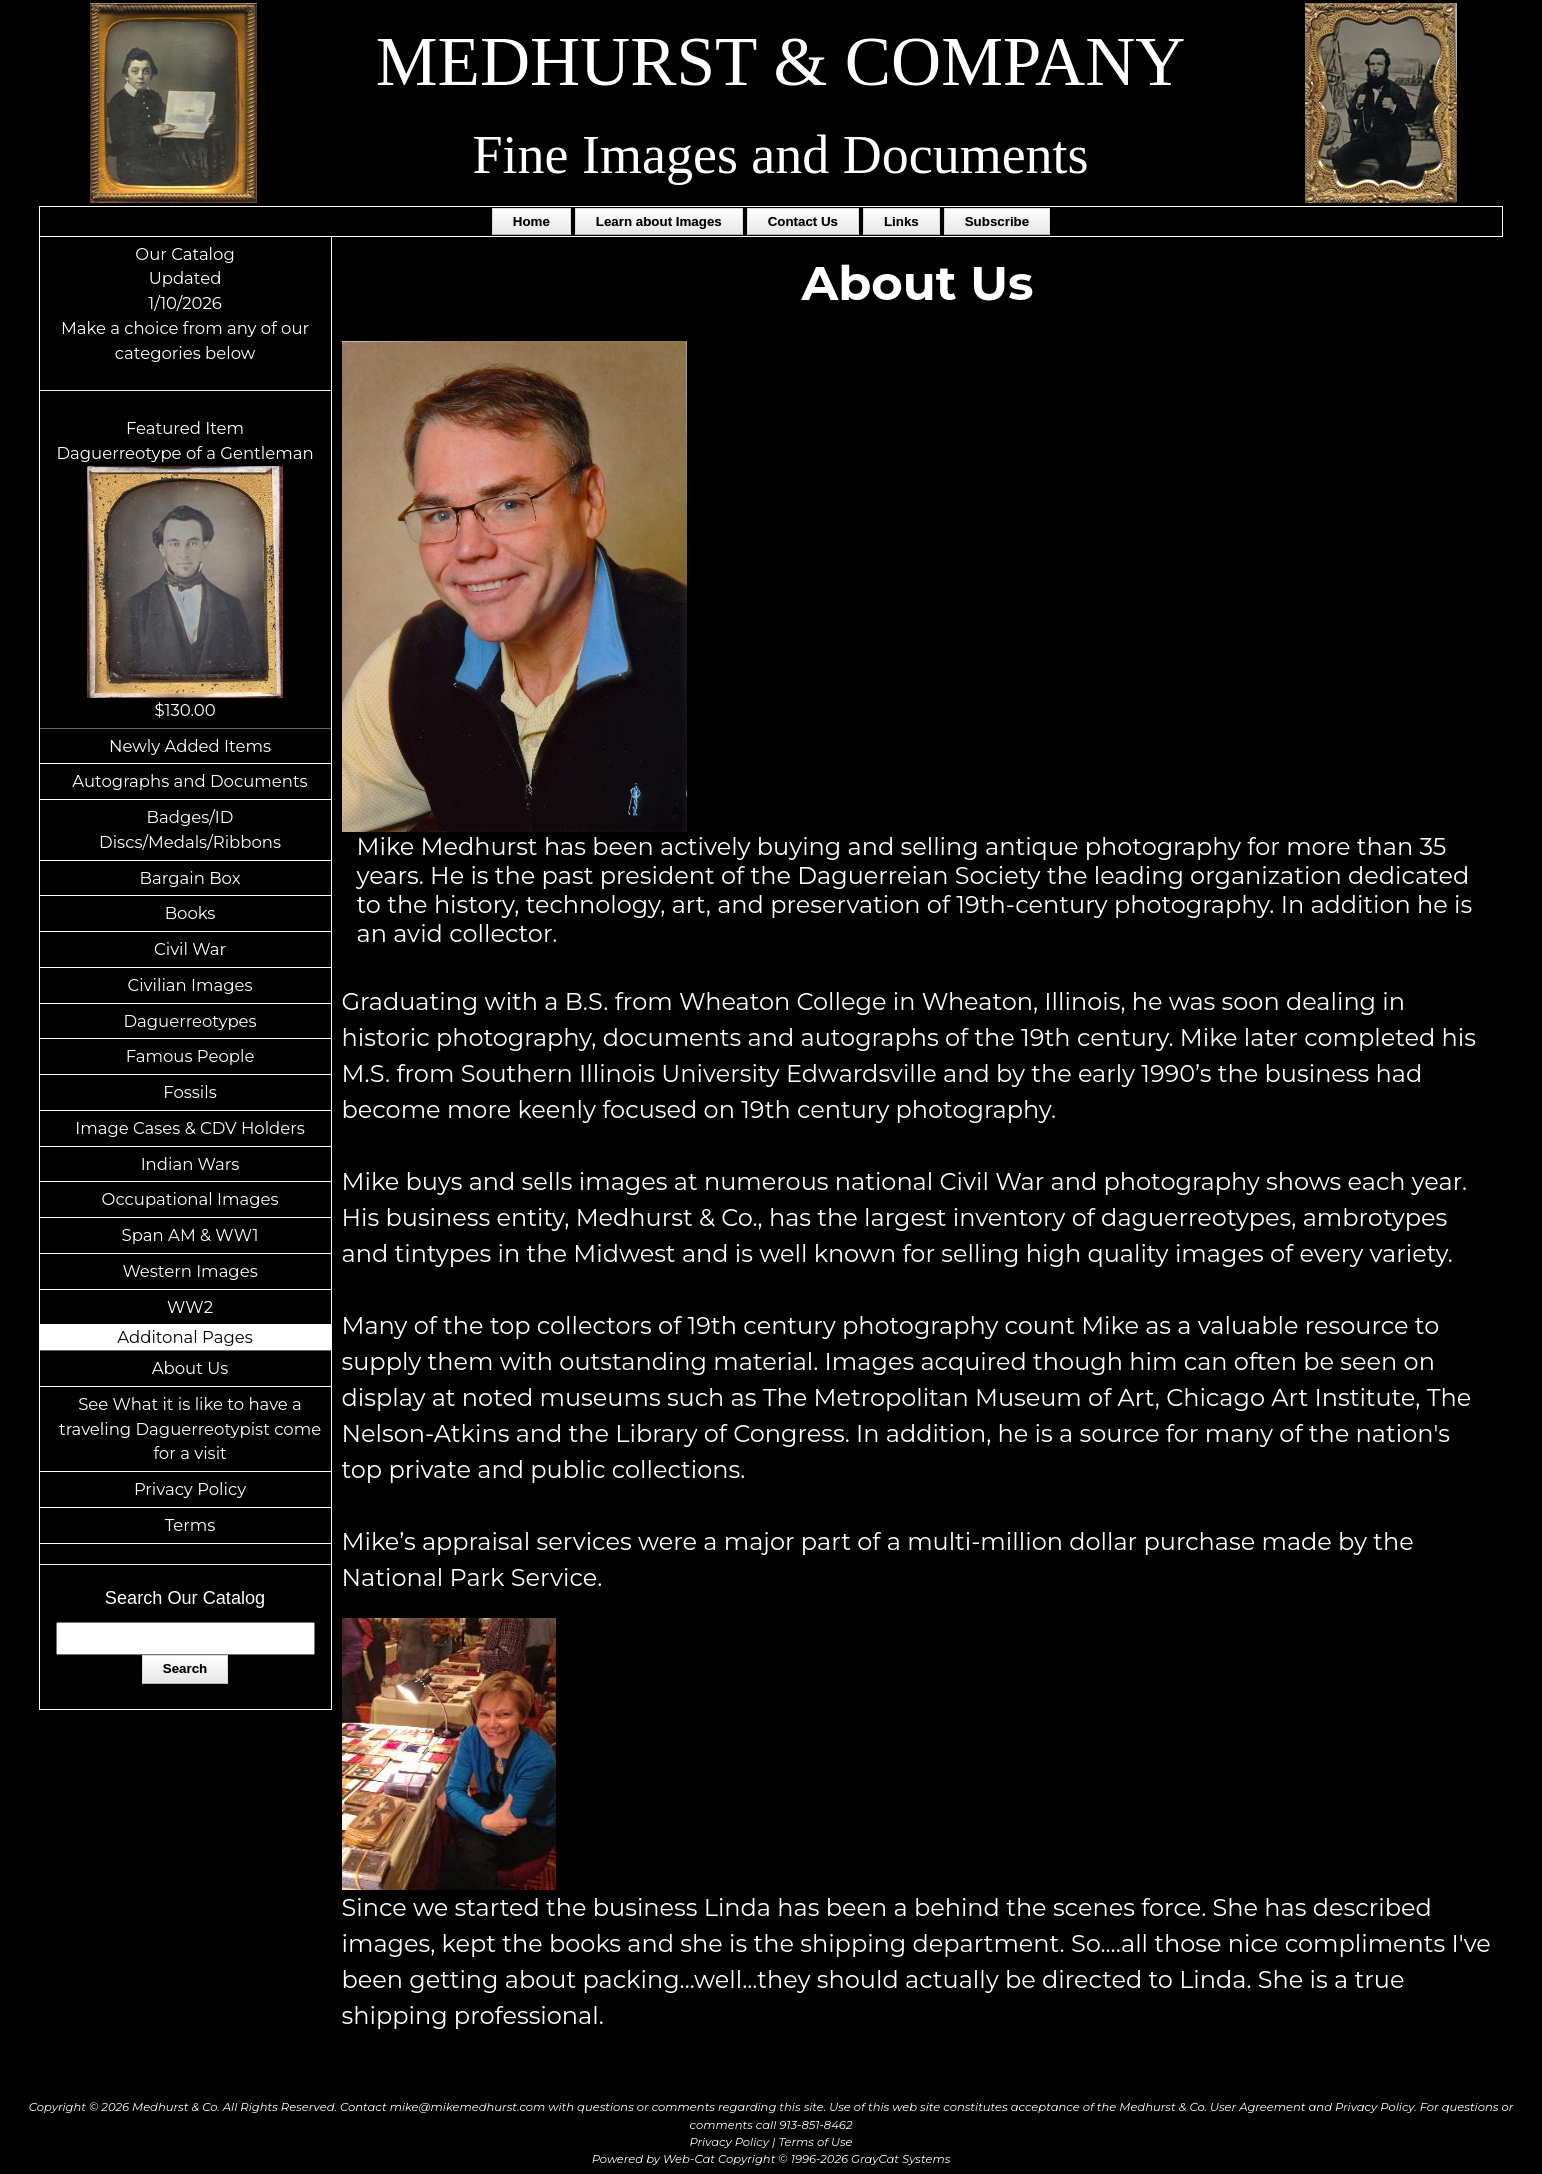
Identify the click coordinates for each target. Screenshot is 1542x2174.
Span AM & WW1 (190, 1235)
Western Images (189, 1271)
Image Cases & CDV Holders (190, 1128)
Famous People (190, 1056)
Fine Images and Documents (781, 155)
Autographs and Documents (189, 781)
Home (531, 221)
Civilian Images (189, 985)
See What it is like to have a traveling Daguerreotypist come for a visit (190, 1429)
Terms (190, 1525)
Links (901, 221)
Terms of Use (816, 2142)
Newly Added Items (190, 746)
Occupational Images (190, 1199)
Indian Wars (190, 1164)
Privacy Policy (190, 1489)
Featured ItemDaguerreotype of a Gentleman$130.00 (184, 569)
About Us (190, 1368)
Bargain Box (190, 878)
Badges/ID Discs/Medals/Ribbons (190, 829)
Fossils (190, 1092)
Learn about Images (659, 221)
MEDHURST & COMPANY (781, 61)
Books (190, 913)
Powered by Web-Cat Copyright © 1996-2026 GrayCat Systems (771, 2159)
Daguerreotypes (189, 1021)
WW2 (190, 1307)
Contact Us (803, 221)
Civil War (190, 949)
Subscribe (997, 221)
